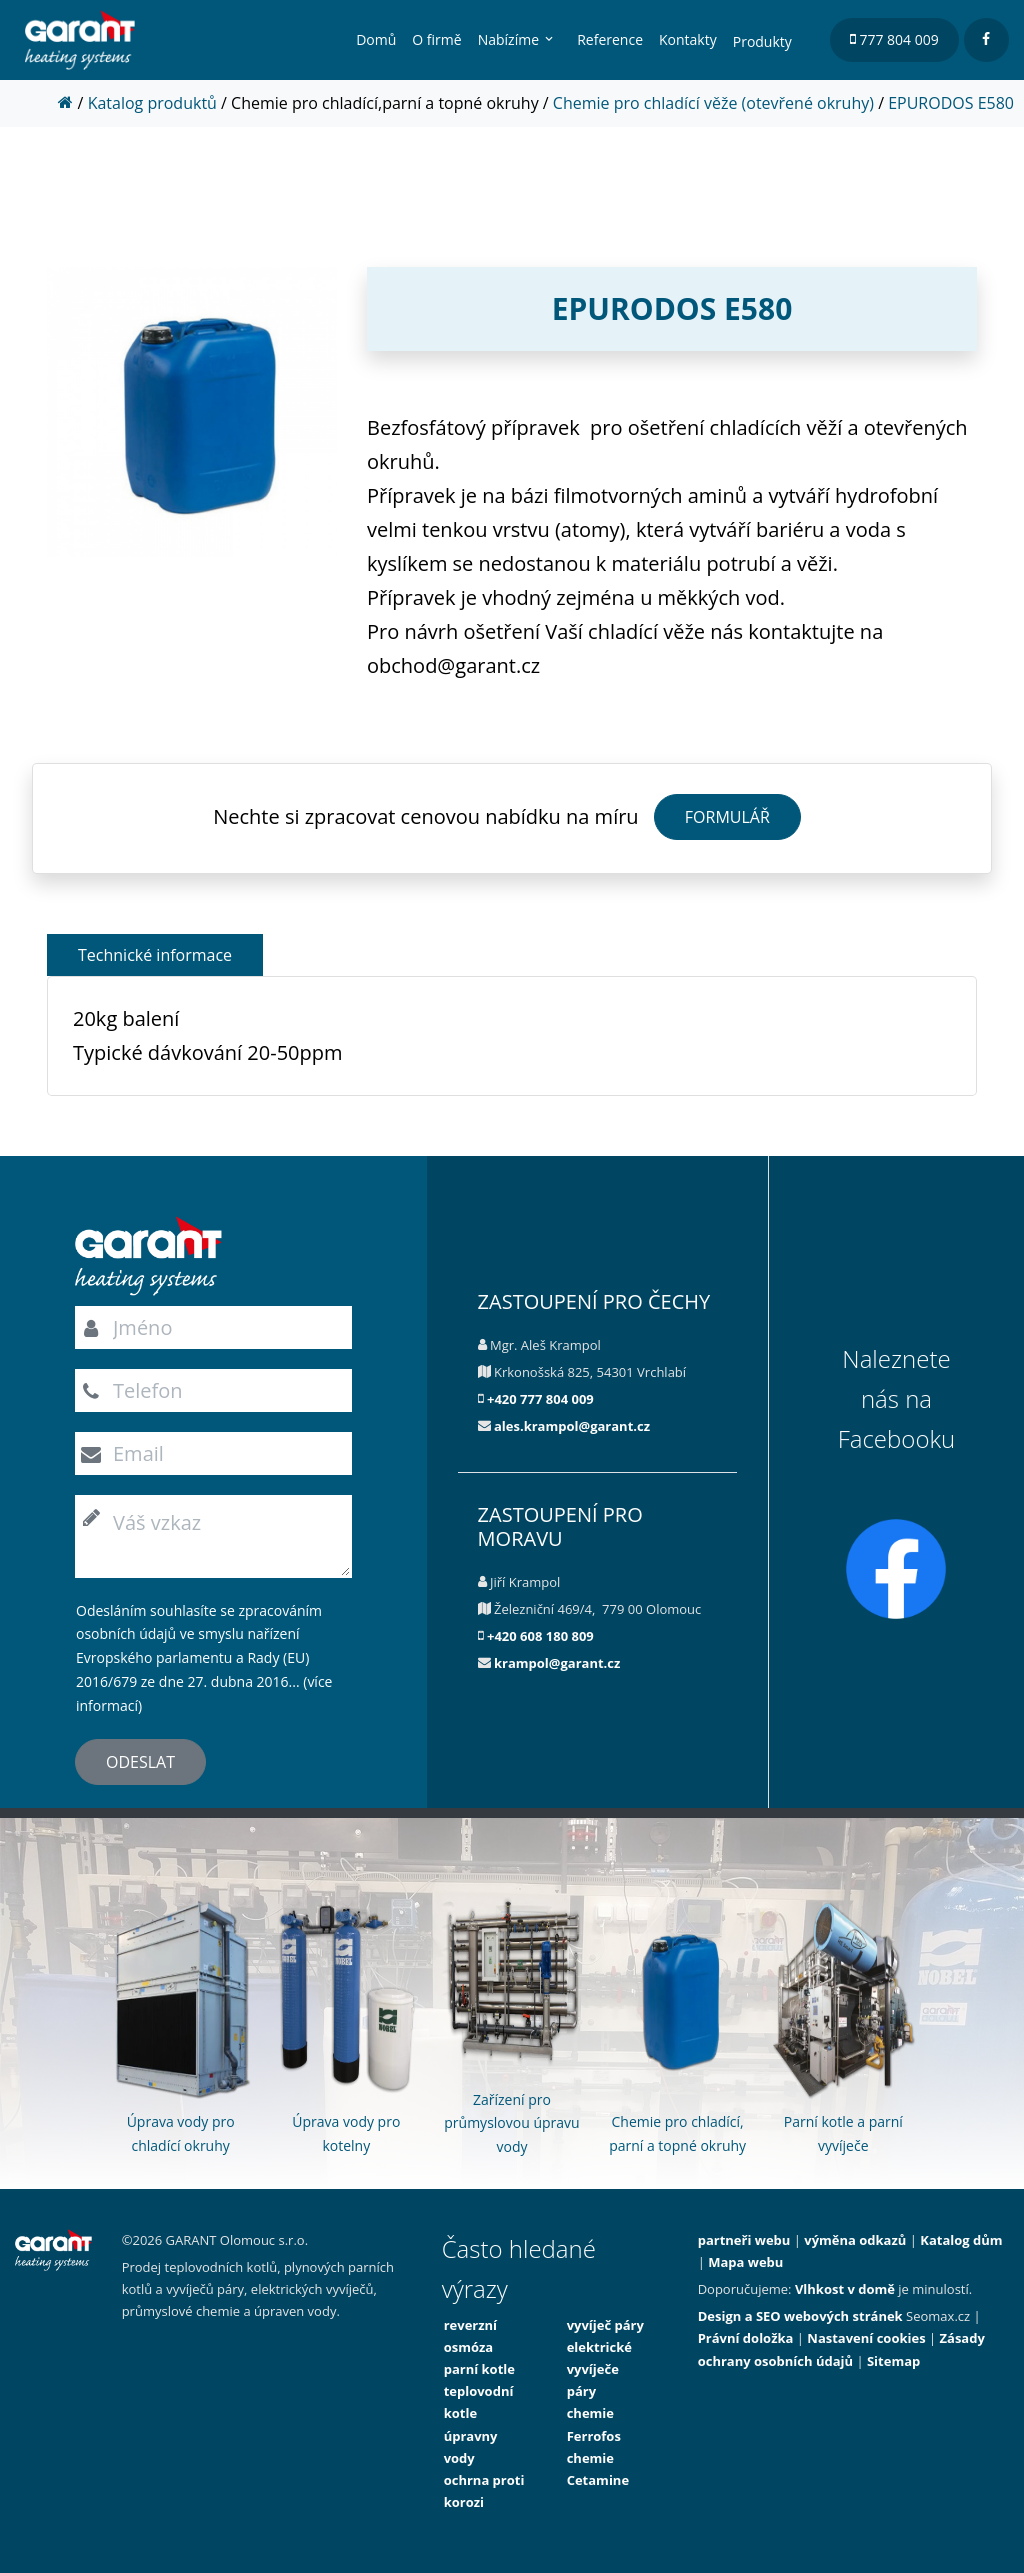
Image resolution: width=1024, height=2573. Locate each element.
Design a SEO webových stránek (800, 2316)
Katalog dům (961, 2240)
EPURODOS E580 (951, 103)
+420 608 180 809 (540, 1636)
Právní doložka (746, 2338)
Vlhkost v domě (845, 2289)
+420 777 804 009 (540, 1399)
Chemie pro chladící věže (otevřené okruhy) (713, 103)
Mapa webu (745, 2262)
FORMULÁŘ (727, 817)
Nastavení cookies (866, 2338)
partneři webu (744, 2240)
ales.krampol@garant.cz (572, 1426)
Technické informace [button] (155, 955)
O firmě (436, 39)
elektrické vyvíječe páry (599, 2369)
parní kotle (479, 2369)
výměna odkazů (855, 2240)
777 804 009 (894, 39)
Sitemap (893, 2361)
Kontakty (688, 39)
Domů (376, 39)
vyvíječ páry (605, 2325)
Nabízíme (508, 39)
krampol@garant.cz (557, 1663)
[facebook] (986, 40)
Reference (610, 39)
